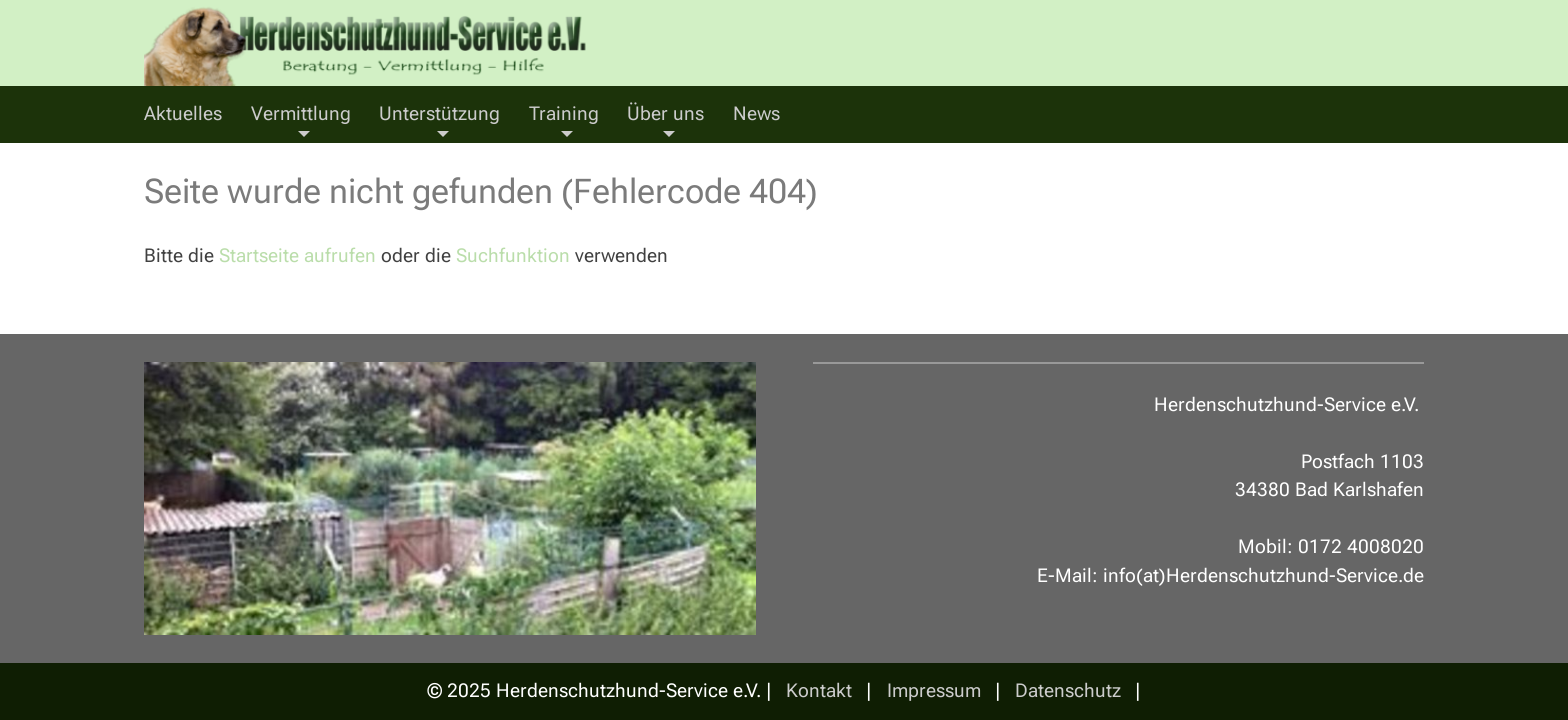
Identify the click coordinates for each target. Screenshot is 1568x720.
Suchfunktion (513, 255)
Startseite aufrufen (297, 255)
